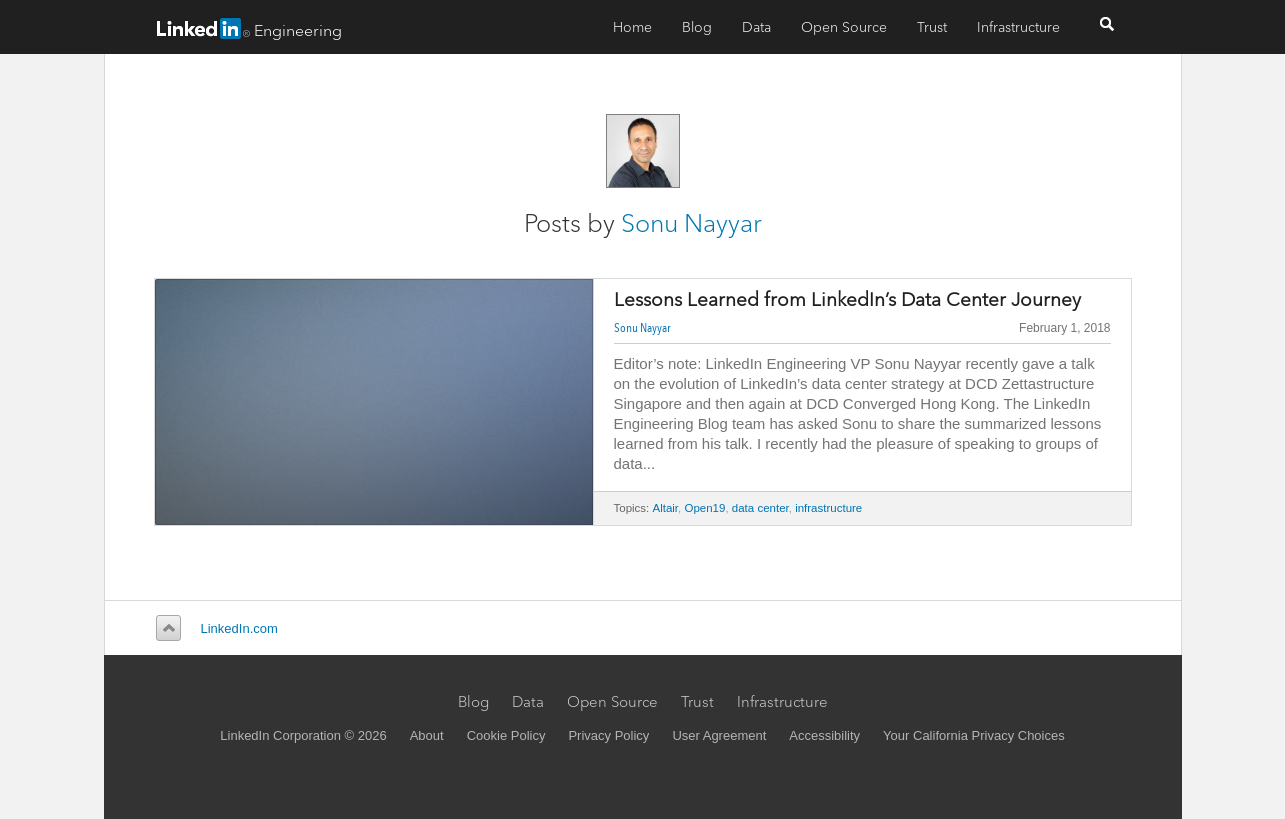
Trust (932, 27)
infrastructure (828, 508)
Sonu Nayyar (691, 223)
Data (756, 27)
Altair (666, 508)
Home (632, 27)
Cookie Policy (506, 735)
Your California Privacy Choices (974, 735)
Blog (697, 27)
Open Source (844, 27)
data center (760, 508)
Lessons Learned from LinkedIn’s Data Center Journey (847, 300)
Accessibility (824, 735)
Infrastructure (1018, 27)
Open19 (704, 508)
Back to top (165, 628)
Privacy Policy (608, 735)
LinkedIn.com (239, 628)
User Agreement (719, 735)
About (427, 735)
